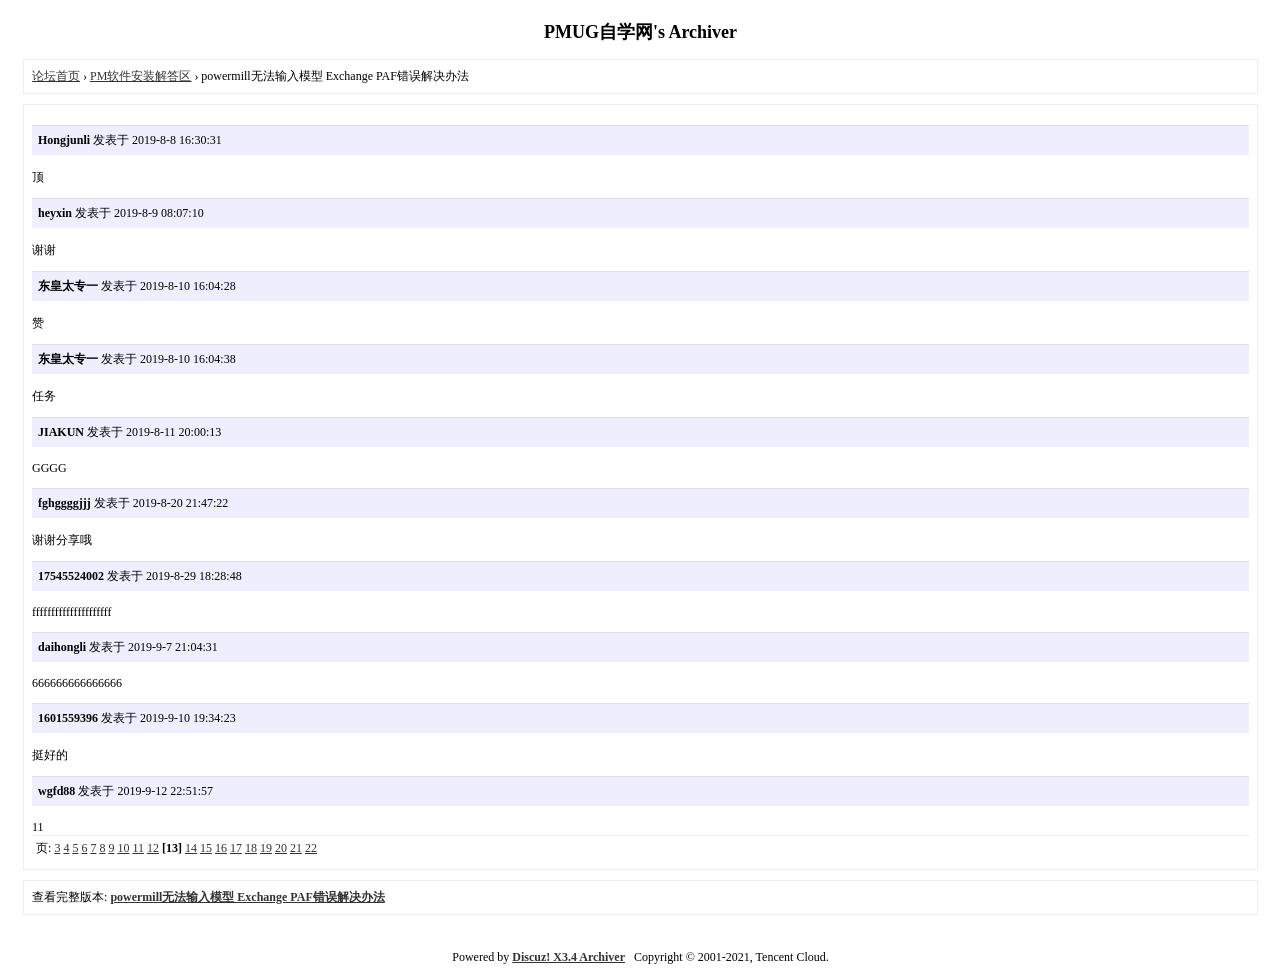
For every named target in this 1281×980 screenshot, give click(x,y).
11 (138, 848)
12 (153, 848)
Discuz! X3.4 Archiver (568, 957)
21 (296, 848)
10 (123, 848)
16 (221, 848)
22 (311, 848)
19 (266, 848)
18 (251, 848)
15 (206, 848)
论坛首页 (56, 76)
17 (236, 848)
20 (281, 848)
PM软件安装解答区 (140, 76)
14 (191, 848)
